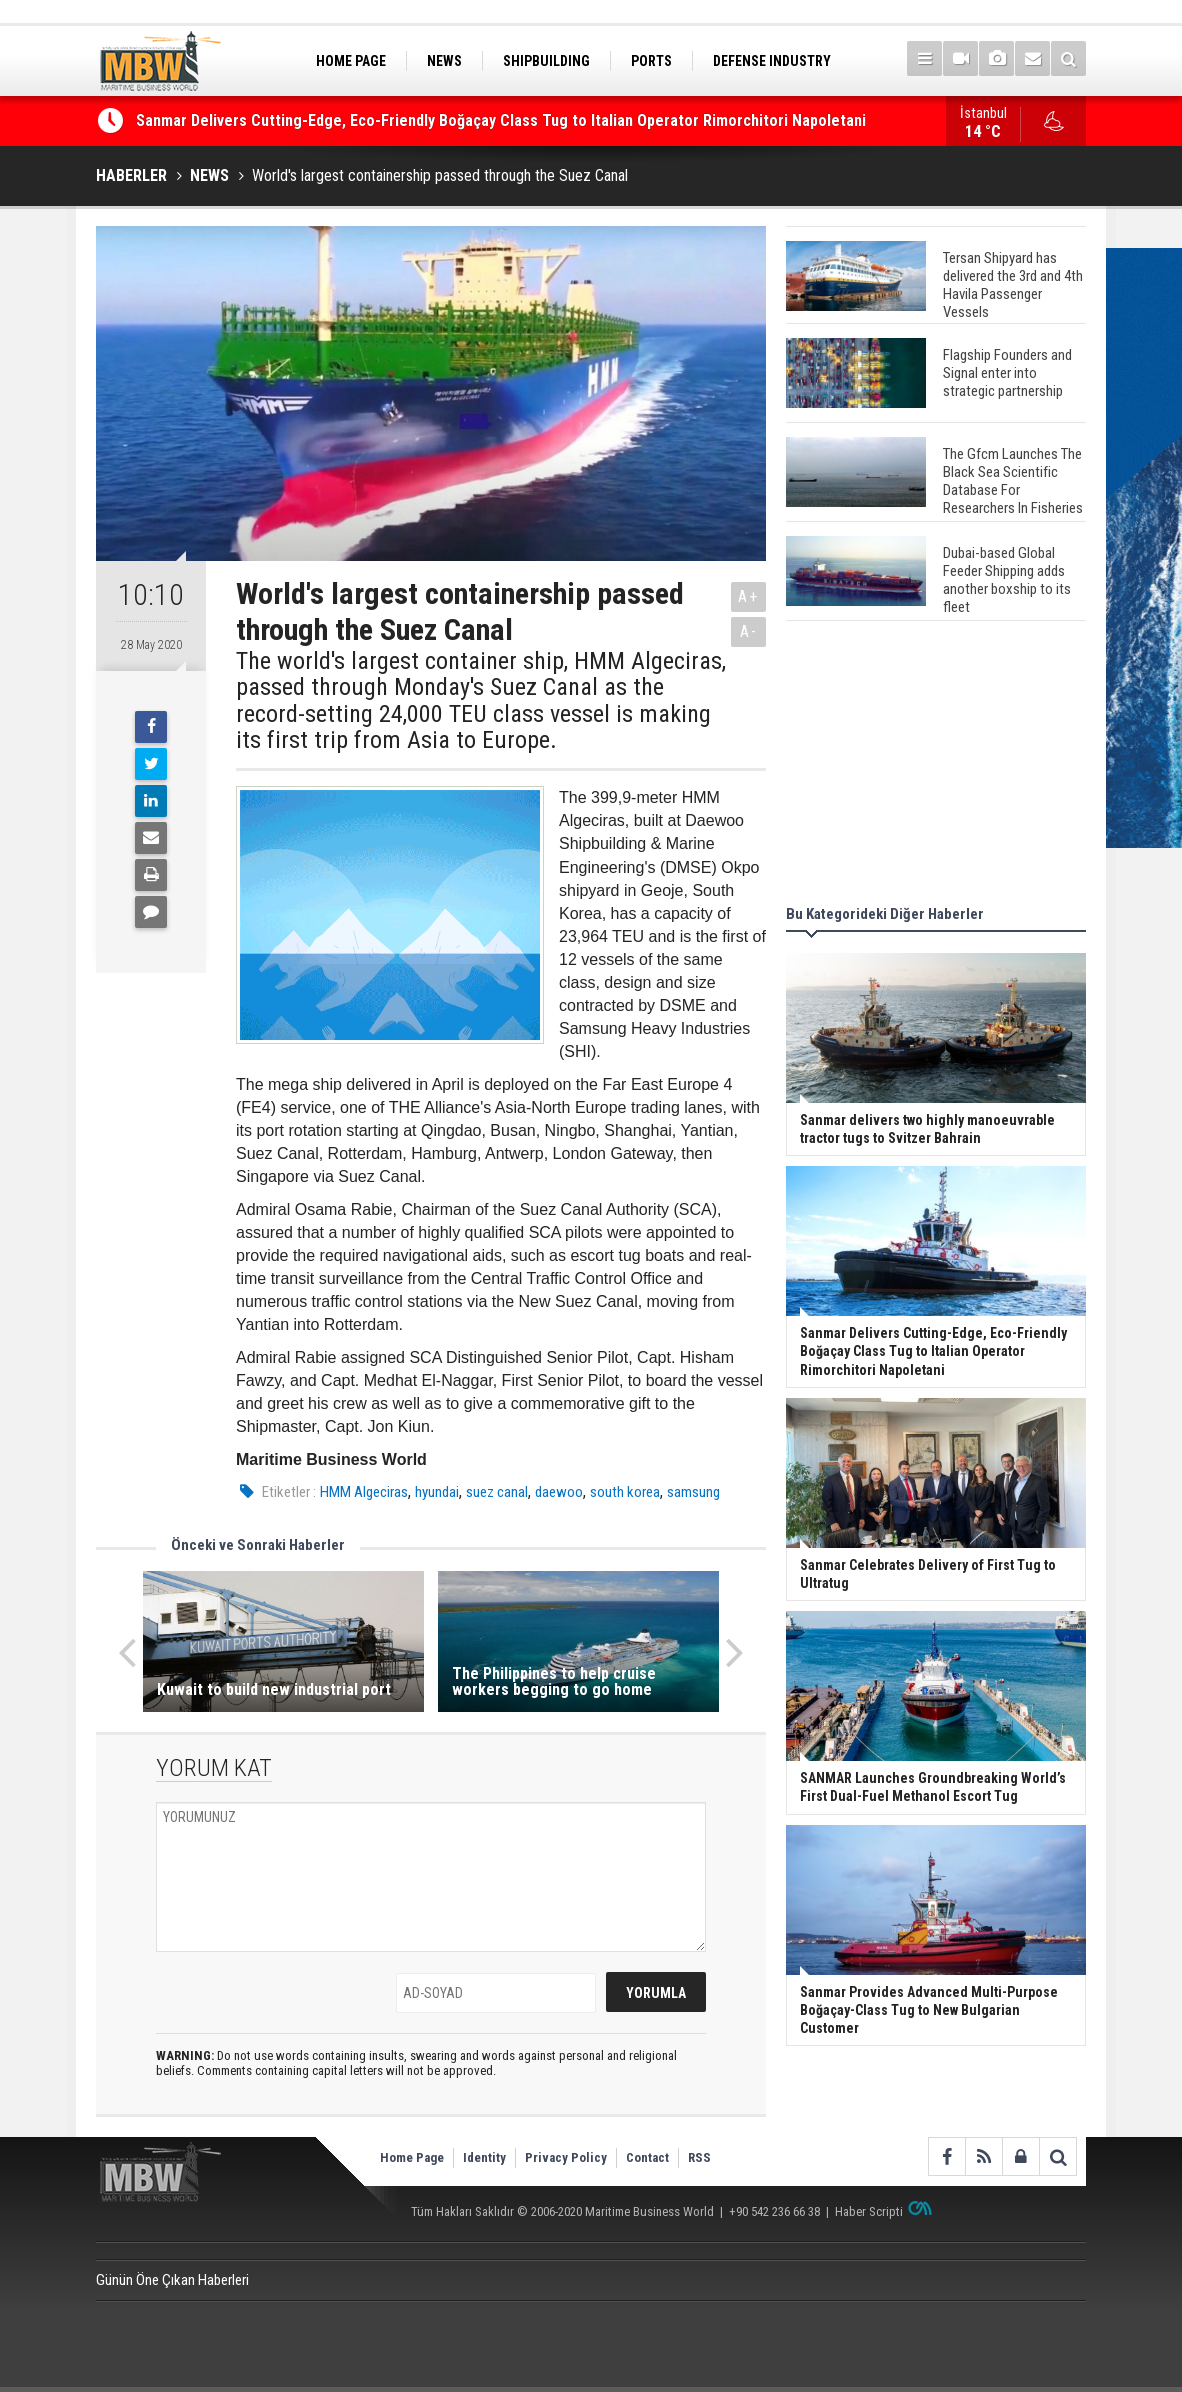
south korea (625, 1492)
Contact (647, 2157)
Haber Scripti (869, 2211)
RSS (699, 2157)
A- (749, 631)
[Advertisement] (936, 766)
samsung (693, 1492)
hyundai (437, 1492)
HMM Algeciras (364, 1492)
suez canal (497, 1492)
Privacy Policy (566, 2157)
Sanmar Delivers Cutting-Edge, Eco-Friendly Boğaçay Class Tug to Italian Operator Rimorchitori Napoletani (501, 121)
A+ (748, 596)
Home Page (412, 2157)
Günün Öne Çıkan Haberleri (172, 2280)
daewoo (559, 1492)
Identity (484, 2157)
